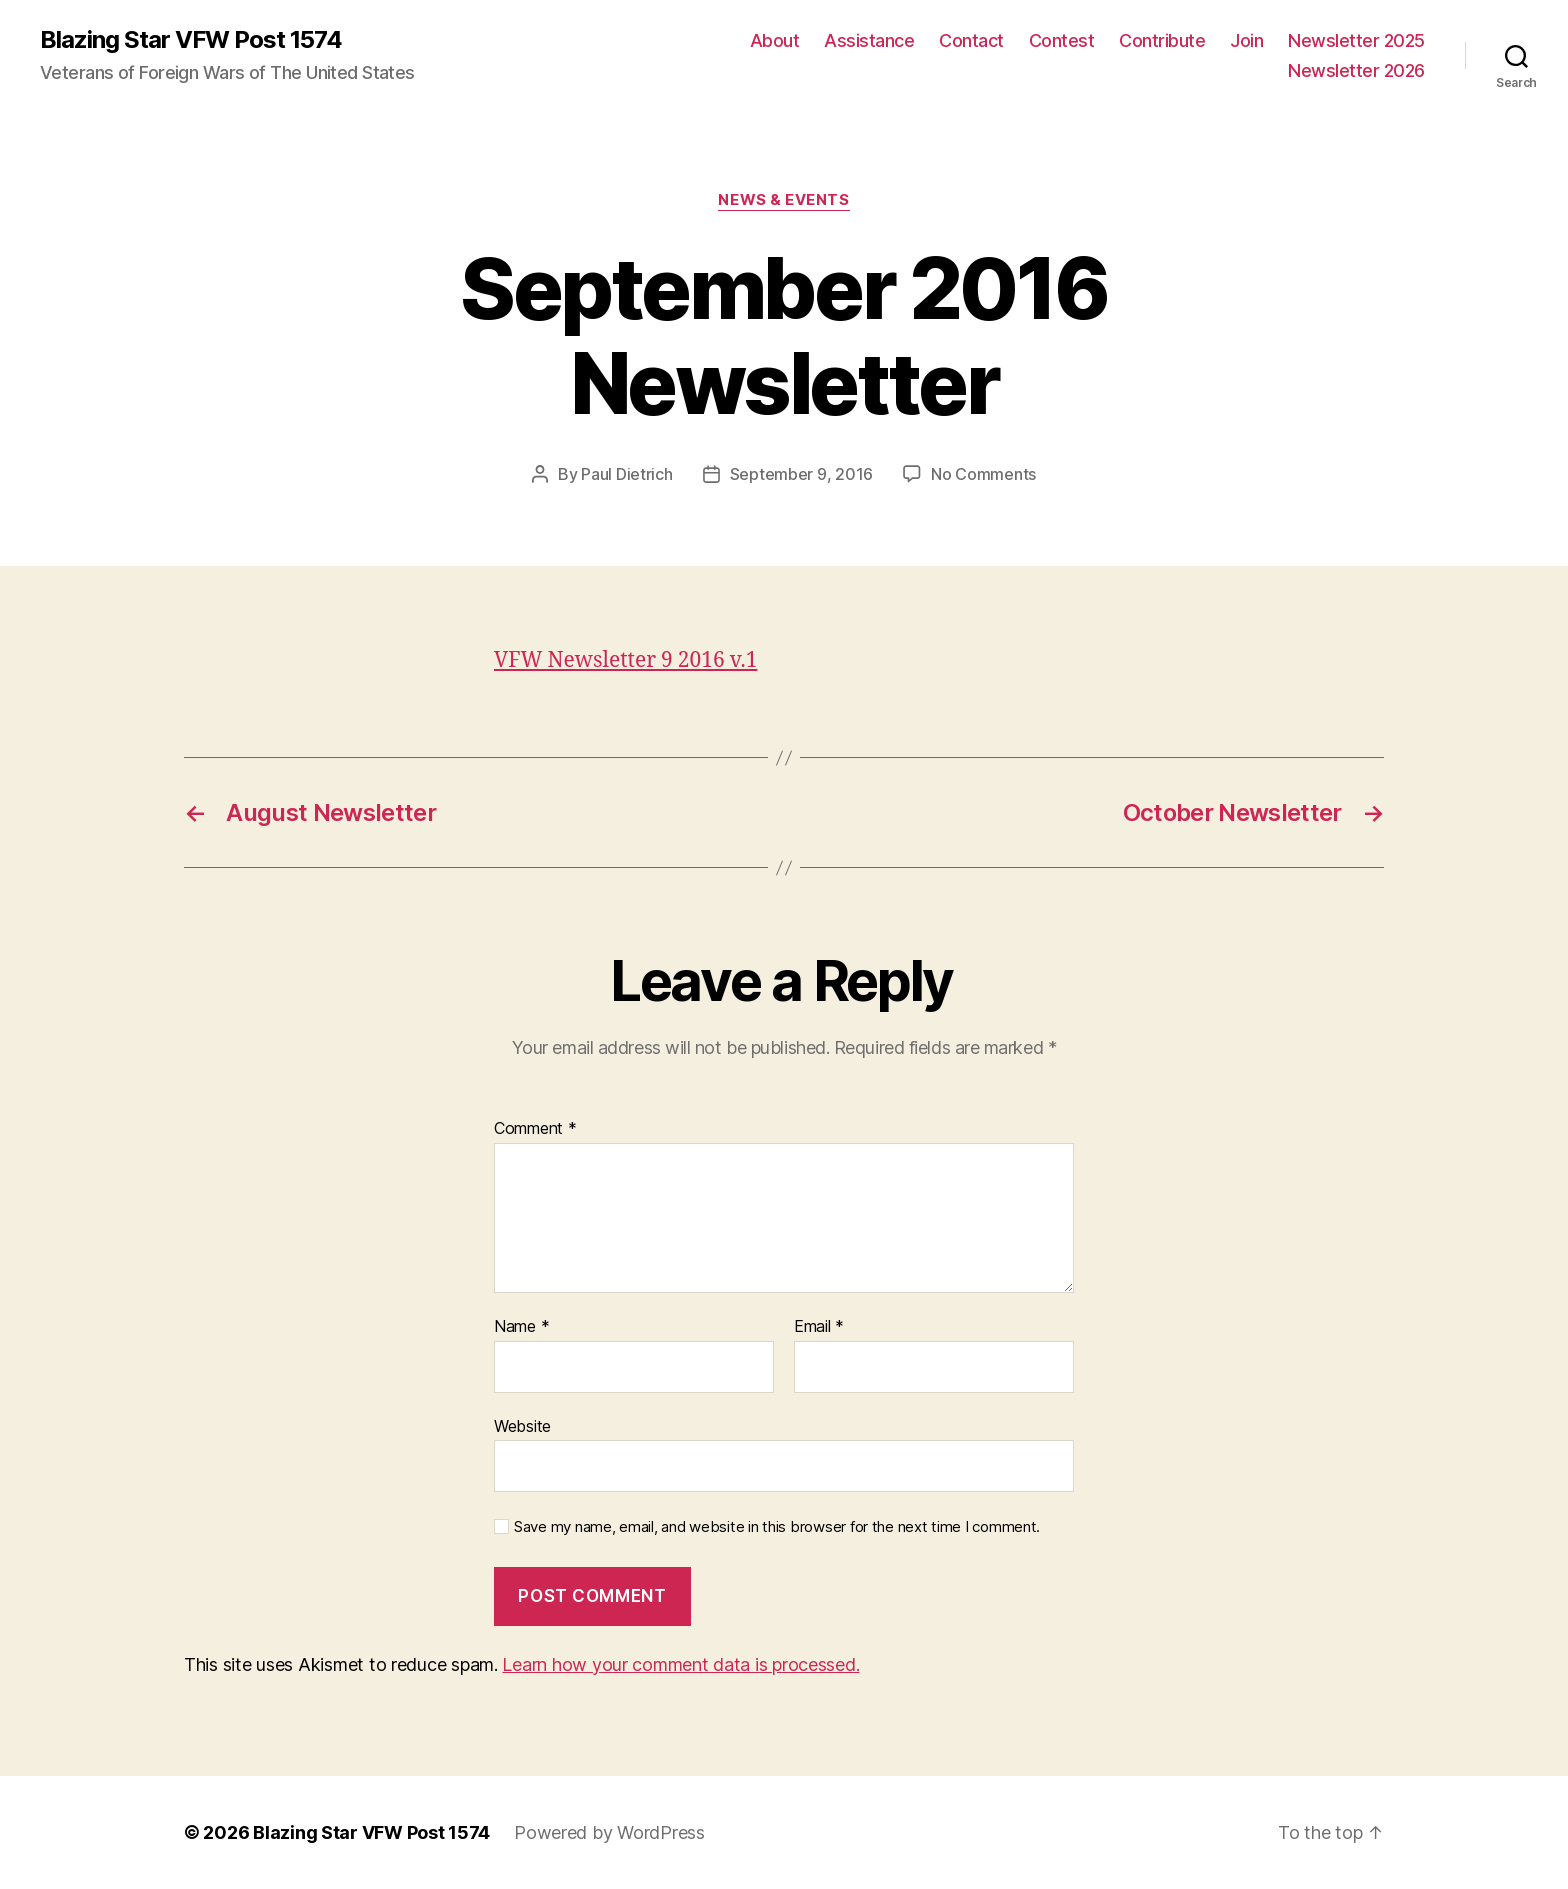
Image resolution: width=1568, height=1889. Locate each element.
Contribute (1162, 40)
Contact (971, 40)
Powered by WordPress (609, 1832)
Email (819, 1327)
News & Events (783, 200)
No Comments (983, 474)
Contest (1062, 40)
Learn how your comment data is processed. (680, 1664)
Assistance (869, 40)
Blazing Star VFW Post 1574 (191, 40)
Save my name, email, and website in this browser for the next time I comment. (777, 1527)
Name (521, 1327)
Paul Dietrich (627, 474)
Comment (535, 1129)
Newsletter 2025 (1356, 40)
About (775, 40)
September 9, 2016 (801, 474)
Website (522, 1426)
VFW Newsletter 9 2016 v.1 (625, 660)
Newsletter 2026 (1356, 70)
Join (1246, 40)
